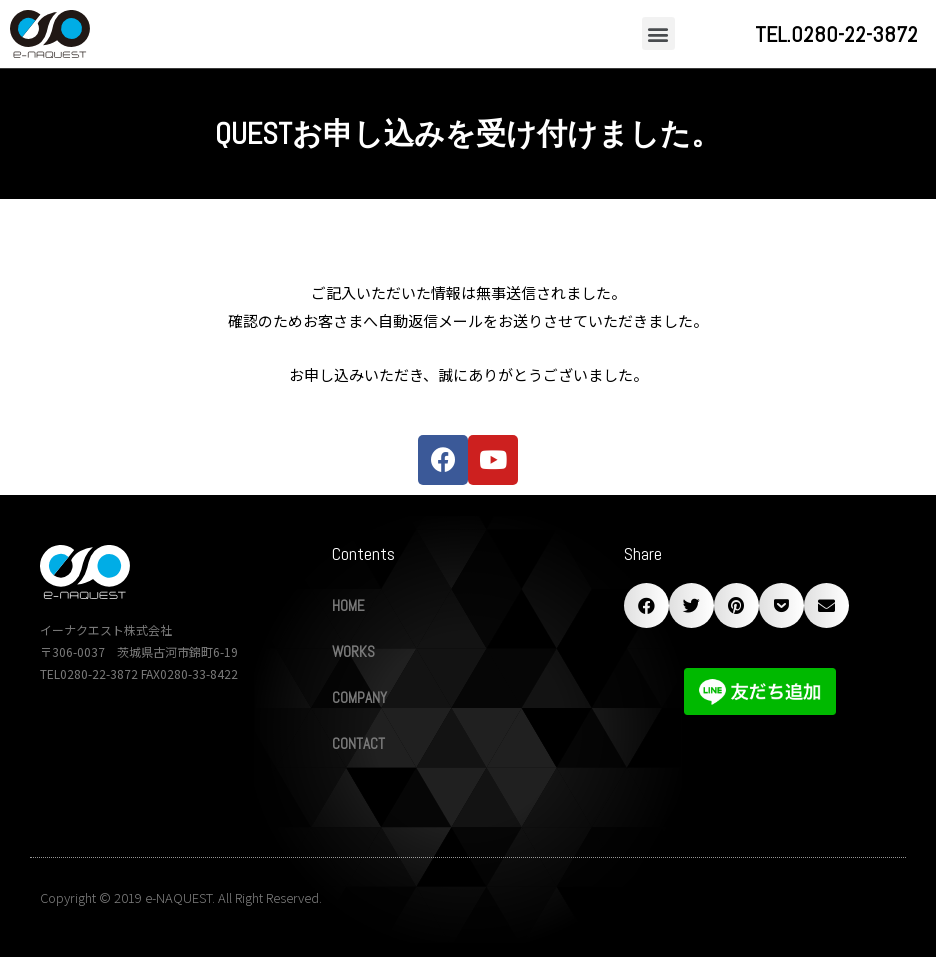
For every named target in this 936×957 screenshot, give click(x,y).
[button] (658, 33)
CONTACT (358, 743)
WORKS (353, 651)
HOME (348, 605)
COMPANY (359, 697)
